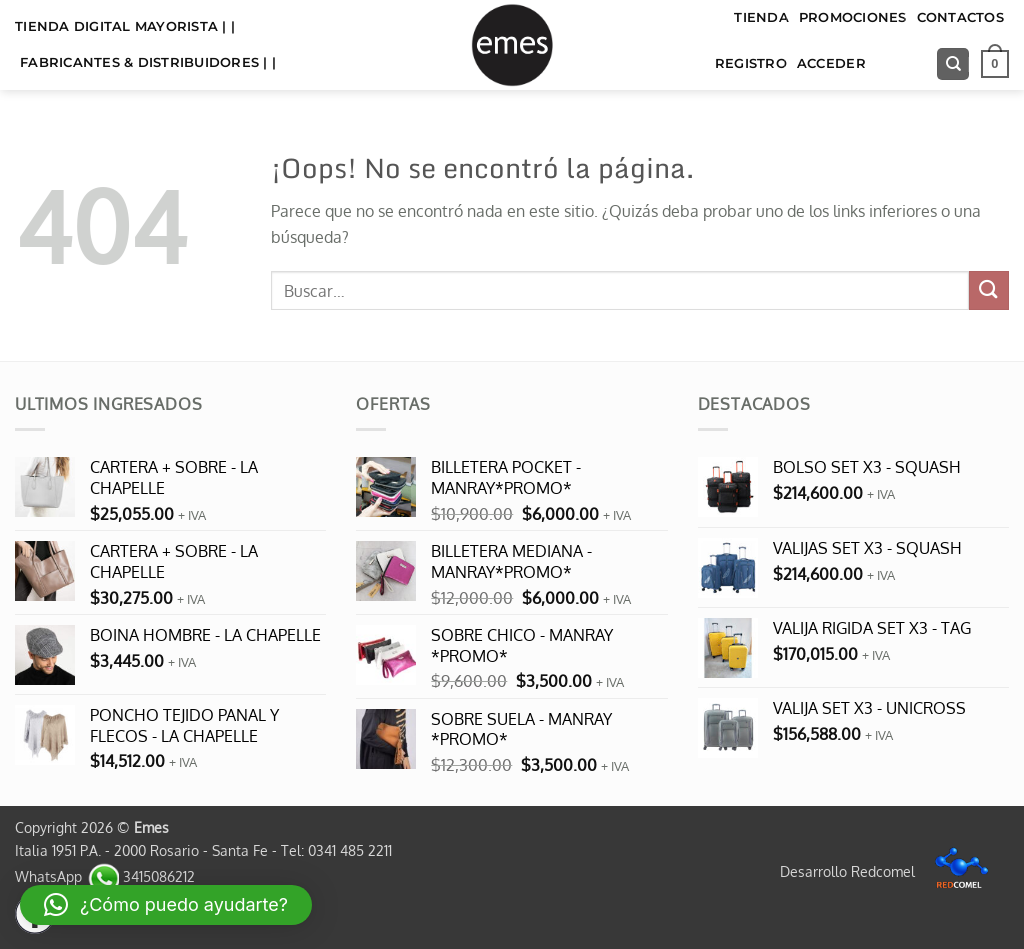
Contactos (960, 17)
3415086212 (140, 876)
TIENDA (761, 17)
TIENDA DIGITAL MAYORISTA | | (125, 26)
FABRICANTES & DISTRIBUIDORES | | (148, 62)
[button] (995, 64)
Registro (751, 63)
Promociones (853, 17)
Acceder (831, 63)
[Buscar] (953, 64)
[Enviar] (989, 290)
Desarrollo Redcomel (889, 871)
